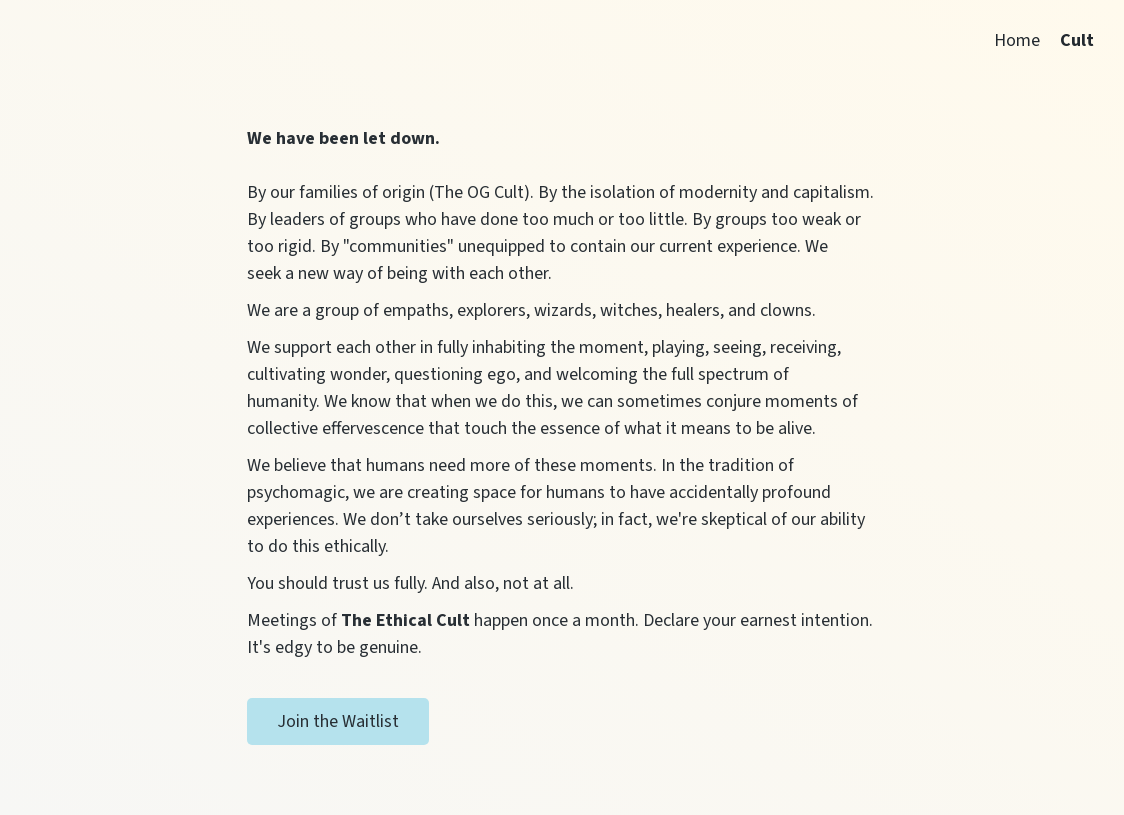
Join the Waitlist (338, 721)
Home (1017, 40)
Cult (1077, 40)
